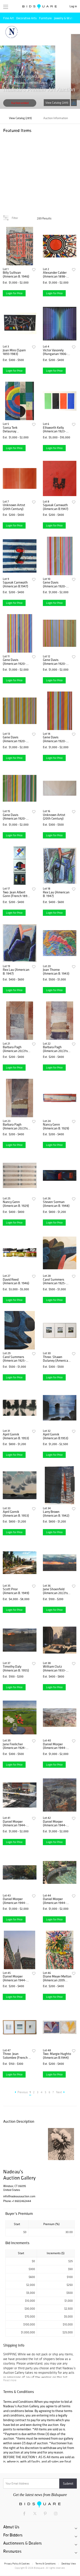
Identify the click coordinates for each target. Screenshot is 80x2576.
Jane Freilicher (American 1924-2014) (14, 1746)
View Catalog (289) (56, 103)
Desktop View (68, 2563)
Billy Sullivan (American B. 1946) (16, 274)
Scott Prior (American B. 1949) (16, 1591)
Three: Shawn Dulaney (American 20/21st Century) (56, 1359)
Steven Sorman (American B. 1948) (56, 1203)
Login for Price (14, 293)
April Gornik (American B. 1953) (16, 1436)
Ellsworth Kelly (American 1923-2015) (54, 429)
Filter (15, 218)
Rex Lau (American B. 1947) (56, 894)
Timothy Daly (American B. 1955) (16, 1668)
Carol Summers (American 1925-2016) (54, 1281)
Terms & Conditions (45, 2563)
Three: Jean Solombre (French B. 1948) (17, 2055)
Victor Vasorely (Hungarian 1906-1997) (55, 352)
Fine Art (8, 18)
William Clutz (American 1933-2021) (54, 1668)
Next (60, 2092)
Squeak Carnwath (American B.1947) (55, 507)
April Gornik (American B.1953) (55, 1436)
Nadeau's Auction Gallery (32, 83)
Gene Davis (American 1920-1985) (54, 584)
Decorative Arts (26, 18)
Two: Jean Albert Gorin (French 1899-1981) (16, 894)
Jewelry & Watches (66, 18)
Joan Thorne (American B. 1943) (56, 971)
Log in (73, 6)
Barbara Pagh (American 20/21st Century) (16, 1049)
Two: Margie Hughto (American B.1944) (57, 2055)
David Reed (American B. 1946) (16, 1281)
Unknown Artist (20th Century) (14, 507)
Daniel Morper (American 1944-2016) (54, 1746)
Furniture (45, 18)
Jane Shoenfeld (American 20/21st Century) (56, 1591)
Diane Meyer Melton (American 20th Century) (57, 1978)
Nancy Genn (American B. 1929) (56, 1126)
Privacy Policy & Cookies (16, 2563)
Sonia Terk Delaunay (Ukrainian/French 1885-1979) (16, 429)
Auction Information (55, 118)
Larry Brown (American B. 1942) (56, 1513)
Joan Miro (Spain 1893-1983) (14, 352)
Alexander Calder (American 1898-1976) (55, 274)
